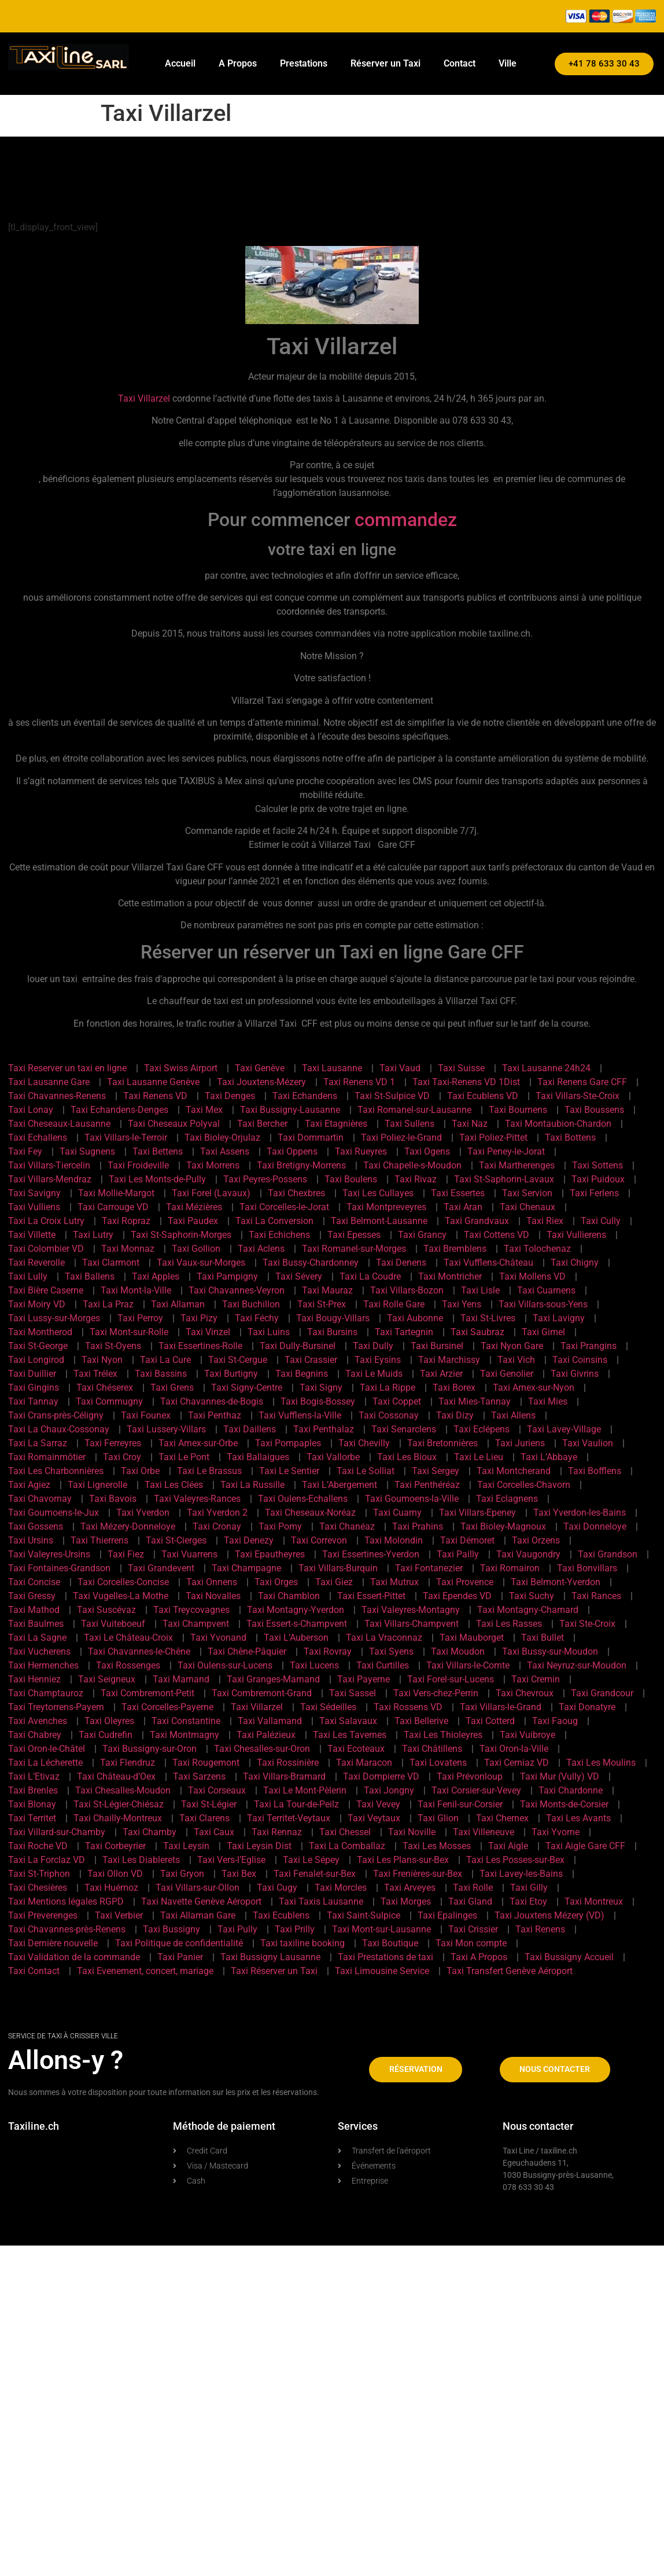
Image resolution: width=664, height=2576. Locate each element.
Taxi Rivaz (415, 1179)
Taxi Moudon (458, 1651)
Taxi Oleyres (109, 1720)
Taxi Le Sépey (311, 1859)
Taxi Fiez (126, 1554)
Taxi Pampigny (227, 1276)
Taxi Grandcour (602, 1693)
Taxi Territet (32, 1818)
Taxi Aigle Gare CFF (585, 1845)
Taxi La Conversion (274, 1220)
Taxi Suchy (531, 1595)
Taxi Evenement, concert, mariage (145, 1970)
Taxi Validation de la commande (74, 1957)
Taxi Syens (391, 1651)
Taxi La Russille (252, 1484)
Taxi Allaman (178, 1304)
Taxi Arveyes (410, 1887)
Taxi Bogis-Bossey (318, 1401)
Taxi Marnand (181, 1679)
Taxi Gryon (182, 1873)
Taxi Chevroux (525, 1693)
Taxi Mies (547, 1401)
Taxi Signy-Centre (246, 1387)
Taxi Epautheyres (270, 1554)
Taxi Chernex (502, 1818)
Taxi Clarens (204, 1818)
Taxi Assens (224, 1151)
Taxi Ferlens (594, 1193)
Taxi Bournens (518, 1109)
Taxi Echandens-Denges (119, 1109)
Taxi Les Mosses (437, 1845)
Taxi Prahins (417, 1526)
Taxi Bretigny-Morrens (301, 1165)
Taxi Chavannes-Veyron (237, 1290)
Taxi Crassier (311, 1359)
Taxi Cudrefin (105, 1734)
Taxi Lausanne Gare (49, 1081)
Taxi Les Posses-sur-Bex (515, 1859)
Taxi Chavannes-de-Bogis (211, 1401)
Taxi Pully (237, 1929)
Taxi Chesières (37, 1887)
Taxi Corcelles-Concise (123, 1582)
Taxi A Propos (479, 1957)
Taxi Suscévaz (106, 1609)
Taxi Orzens (536, 1540)
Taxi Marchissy (449, 1359)
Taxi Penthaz (214, 1415)
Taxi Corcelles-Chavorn (523, 1484)
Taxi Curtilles (382, 1665)
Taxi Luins (269, 1331)
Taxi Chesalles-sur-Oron (262, 1748)
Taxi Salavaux (348, 1720)
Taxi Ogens (427, 1151)
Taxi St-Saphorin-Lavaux (504, 1179)
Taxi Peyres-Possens (265, 1179)
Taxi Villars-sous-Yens (543, 1304)
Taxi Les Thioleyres (443, 1734)
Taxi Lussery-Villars (166, 1429)
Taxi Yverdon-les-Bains (579, 1512)
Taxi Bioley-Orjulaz (222, 1137)
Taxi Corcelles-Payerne (167, 1707)
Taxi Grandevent (161, 1568)
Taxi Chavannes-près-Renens (67, 1929)
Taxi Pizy (198, 1318)
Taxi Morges (406, 1901)
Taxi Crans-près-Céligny (56, 1415)
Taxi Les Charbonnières (56, 1470)
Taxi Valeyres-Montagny (410, 1609)
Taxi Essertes (458, 1193)
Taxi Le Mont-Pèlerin (304, 1790)
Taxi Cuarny (397, 1512)
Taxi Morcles (341, 1887)
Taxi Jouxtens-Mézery (261, 1081)
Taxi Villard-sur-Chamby (56, 1832)
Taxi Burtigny (231, 1373)
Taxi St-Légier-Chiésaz (118, 1804)
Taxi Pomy (280, 1526)
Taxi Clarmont (110, 1262)
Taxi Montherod (40, 1331)
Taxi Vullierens (576, 1234)
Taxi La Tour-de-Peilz (296, 1804)
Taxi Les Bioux (407, 1456)
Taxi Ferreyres (112, 1443)
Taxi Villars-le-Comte (468, 1665)
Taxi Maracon (364, 1762)
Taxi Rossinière (288, 1762)
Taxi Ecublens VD (482, 1095)
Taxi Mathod (34, 1609)
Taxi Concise (34, 1582)
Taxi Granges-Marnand (273, 1679)
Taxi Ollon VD (115, 1873)
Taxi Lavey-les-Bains (521, 1873)
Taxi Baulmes (36, 1623)
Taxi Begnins (301, 1373)
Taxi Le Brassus (209, 1470)
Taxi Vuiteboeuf (113, 1623)
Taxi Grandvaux (477, 1220)
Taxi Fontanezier (429, 1568)
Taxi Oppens (292, 1151)
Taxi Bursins (332, 1331)
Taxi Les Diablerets (141, 1859)
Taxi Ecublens (281, 1915)
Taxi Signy (321, 1387)
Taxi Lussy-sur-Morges (54, 1318)
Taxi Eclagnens (507, 1498)
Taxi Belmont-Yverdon (555, 1582)
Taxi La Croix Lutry (46, 1220)
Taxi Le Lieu (478, 1456)
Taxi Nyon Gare (512, 1345)
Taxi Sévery (298, 1276)
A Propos (238, 63)
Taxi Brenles (33, 1790)
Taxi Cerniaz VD (516, 1762)
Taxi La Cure (165, 1359)
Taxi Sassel (352, 1693)
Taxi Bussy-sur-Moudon (550, 1651)
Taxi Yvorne (556, 1832)
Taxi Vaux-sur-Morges (201, 1262)
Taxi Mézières (194, 1206)
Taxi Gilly (529, 1887)
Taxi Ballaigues (258, 1456)
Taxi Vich (516, 1359)
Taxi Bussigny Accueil (569, 1957)
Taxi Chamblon (289, 1595)
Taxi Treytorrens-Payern (56, 1707)
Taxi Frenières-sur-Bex (417, 1873)
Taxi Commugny (109, 1401)
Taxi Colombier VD (46, 1248)
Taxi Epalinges (447, 1915)
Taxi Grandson (607, 1554)
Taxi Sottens (597, 1165)
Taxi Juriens (520, 1443)
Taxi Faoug (555, 1720)
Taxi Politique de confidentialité (179, 1943)
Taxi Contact (34, 1970)
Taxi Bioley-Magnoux (503, 1526)
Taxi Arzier (441, 1373)
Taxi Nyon (102, 1359)
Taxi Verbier (119, 1915)
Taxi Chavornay (40, 1498)
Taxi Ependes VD (457, 1595)
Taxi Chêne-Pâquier (247, 1651)
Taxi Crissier (473, 1929)
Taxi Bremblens (454, 1248)
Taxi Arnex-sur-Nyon (533, 1387)
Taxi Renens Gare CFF (582, 1081)
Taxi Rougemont (205, 1762)
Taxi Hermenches (43, 1665)
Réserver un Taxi (385, 63)
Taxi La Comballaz (347, 1845)
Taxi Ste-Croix (587, 1623)
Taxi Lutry (93, 1234)
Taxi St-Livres (487, 1318)
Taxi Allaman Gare (197, 1915)
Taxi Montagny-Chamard (527, 1609)
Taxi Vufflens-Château (488, 1262)
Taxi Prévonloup (470, 1776)
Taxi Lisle (480, 1290)
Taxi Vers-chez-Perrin (435, 1693)
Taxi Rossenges (128, 1665)
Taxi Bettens (157, 1151)
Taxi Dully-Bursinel (297, 1345)
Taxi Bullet (542, 1637)
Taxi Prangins (588, 1345)
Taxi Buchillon (251, 1304)
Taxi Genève (260, 1068)
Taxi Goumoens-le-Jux (53, 1512)
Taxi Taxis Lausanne (321, 1901)
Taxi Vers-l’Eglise (231, 1859)
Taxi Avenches (37, 1720)
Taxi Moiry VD (36, 1304)
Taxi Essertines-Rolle (200, 1345)
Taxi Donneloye (594, 1526)
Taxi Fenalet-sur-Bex (315, 1873)
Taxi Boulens (350, 1179)
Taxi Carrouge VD (113, 1206)
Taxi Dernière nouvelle (53, 1943)
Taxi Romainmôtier (47, 1456)
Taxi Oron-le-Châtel (46, 1748)
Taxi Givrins (575, 1373)
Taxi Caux (214, 1832)
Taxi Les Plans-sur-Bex (403, 1859)
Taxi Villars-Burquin (338, 1568)
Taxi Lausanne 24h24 (546, 1068)
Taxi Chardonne (570, 1790)
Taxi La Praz (108, 1304)
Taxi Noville (412, 1832)
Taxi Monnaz (127, 1248)
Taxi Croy (122, 1456)
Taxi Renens (540, 1929)
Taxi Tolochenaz (537, 1248)
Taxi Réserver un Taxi (274, 1970)
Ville (508, 63)
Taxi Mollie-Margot (116, 1193)
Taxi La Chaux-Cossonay (58, 1429)
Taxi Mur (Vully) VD (559, 1776)
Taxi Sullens (409, 1123)
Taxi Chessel (345, 1832)
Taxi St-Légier (209, 1804)
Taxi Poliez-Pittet (493, 1137)
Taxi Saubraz (477, 1331)
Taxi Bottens (570, 1137)
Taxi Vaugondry (528, 1554)
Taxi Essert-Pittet (371, 1595)
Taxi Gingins (33, 1387)
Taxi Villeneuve (483, 1832)
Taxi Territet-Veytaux (288, 1818)
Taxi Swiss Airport (180, 1068)
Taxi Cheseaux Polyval (174, 1123)
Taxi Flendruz (127, 1762)
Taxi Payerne (363, 1679)
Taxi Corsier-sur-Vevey (476, 1790)
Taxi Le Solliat (365, 1470)
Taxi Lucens (314, 1665)
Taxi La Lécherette (45, 1762)
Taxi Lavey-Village (564, 1429)
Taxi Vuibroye (527, 1734)
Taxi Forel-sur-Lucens (450, 1679)
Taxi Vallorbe (333, 1456)
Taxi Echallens (37, 1137)
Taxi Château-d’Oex (116, 1776)
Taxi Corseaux (217, 1790)
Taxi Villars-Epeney (477, 1512)
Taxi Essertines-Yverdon (370, 1554)
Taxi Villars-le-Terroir (125, 1137)
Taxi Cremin (535, 1679)
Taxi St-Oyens (113, 1345)
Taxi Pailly (458, 1554)
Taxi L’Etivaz (34, 1776)
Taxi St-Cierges (176, 1540)
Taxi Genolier (506, 1373)
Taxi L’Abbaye (549, 1456)
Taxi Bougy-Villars (333, 1318)
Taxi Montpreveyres (386, 1206)
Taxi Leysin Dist (259, 1845)
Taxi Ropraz (126, 1220)
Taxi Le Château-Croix (128, 1637)
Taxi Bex (239, 1873)
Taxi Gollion (196, 1248)
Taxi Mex (204, 1109)
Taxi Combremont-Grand (262, 1693)
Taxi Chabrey (34, 1734)
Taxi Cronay (217, 1526)
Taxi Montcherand (514, 1470)
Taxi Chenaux (527, 1206)
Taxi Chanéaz (347, 1526)
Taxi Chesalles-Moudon (123, 1790)
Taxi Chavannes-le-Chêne (139, 1651)
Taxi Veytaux (374, 1818)
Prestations (303, 63)
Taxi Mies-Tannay (474, 1401)
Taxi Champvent (196, 1623)
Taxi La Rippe (387, 1387)
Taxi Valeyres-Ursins (49, 1554)
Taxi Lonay (30, 1109)
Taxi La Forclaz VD (46, 1859)
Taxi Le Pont (183, 1456)
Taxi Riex (544, 1220)
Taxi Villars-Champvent (411, 1623)
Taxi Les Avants (578, 1818)
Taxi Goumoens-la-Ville (412, 1498)
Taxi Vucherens (39, 1651)
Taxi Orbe (140, 1470)
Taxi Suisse (461, 1068)
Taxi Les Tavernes (349, 1734)
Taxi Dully (373, 1345)
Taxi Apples (155, 1276)
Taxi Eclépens (481, 1429)
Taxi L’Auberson (296, 1637)
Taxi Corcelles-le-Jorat (284, 1206)
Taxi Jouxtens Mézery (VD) (549, 1915)
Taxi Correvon (319, 1540)
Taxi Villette (32, 1234)
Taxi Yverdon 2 (217, 1512)
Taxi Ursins (30, 1540)
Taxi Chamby (149, 1832)
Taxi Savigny (34, 1193)
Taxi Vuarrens (189, 1554)
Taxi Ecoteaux (356, 1748)
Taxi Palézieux (266, 1734)
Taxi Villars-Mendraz (49, 1179)
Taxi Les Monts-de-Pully (157, 1179)
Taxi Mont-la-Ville (136, 1290)
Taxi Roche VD (38, 1845)
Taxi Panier (180, 1957)
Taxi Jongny (389, 1790)
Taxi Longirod (36, 1359)
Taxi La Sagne (37, 1637)
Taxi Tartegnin (404, 1331)
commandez (406, 520)
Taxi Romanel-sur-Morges (354, 1248)
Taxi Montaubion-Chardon (558, 1123)
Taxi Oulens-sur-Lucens (225, 1665)
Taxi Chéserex (104, 1387)
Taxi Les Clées (174, 1484)
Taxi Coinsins (579, 1359)
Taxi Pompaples (288, 1443)
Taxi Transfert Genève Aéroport (510, 1970)
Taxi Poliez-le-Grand (401, 1137)
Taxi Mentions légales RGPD (66, 1901)
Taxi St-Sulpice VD (392, 1095)
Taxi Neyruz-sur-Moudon (576, 1665)
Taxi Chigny (575, 1262)
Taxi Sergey (435, 1470)
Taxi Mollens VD (532, 1276)
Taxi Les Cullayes (378, 1193)
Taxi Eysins (378, 1359)
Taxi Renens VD (155, 1095)
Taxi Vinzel (208, 1331)
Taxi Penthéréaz (427, 1484)
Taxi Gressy (32, 1595)
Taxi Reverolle (36, 1262)
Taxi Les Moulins (601, 1762)
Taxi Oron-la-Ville (513, 1748)
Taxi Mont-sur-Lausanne (381, 1929)
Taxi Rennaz (277, 1832)
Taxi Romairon (510, 1568)
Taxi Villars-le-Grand (500, 1707)
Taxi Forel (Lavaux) (211, 1193)
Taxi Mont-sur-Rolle (129, 1331)
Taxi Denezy (249, 1540)
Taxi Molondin (393, 1540)
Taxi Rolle (473, 1887)
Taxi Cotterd (490, 1720)
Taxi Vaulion (587, 1443)
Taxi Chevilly (364, 1443)
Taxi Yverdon (142, 1512)
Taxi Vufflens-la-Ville (300, 1415)
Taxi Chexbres (296, 1193)
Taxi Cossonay (389, 1415)
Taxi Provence (464, 1582)
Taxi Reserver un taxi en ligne (67, 1068)
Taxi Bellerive (421, 1720)
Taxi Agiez (29, 1484)
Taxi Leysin (186, 1845)
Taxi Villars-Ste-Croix (577, 1095)
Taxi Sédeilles (328, 1707)
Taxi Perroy (140, 1318)
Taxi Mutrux (394, 1582)
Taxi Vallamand (270, 1720)
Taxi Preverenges (43, 1915)
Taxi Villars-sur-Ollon (197, 1887)
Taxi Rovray (328, 1651)
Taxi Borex (454, 1387)
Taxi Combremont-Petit (147, 1693)
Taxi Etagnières (336, 1123)
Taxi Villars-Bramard (284, 1776)
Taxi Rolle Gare (394, 1304)
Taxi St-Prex (321, 1304)
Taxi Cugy (277, 1887)
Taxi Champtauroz (45, 1693)
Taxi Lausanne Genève (153, 1081)
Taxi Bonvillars (587, 1568)
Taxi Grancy (422, 1234)
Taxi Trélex (95, 1373)
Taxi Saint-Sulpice (363, 1915)
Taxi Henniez (34, 1679)
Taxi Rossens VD (408, 1707)
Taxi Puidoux (598, 1179)
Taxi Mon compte (471, 1943)
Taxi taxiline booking (302, 1943)
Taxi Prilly (295, 1929)
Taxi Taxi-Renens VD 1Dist (466, 1081)
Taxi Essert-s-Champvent (296, 1623)
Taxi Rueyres (361, 1151)
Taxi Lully (27, 1276)
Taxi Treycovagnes (191, 1609)
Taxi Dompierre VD (381, 1776)
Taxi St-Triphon (39, 1873)
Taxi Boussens (594, 1109)
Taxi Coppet (396, 1401)
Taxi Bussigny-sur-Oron (149, 1748)
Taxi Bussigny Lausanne (270, 1957)
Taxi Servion (527, 1193)
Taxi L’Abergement (339, 1484)
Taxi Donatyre (587, 1707)
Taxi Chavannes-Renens (57, 1095)
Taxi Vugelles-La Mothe (120, 1595)
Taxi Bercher (262, 1123)
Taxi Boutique (390, 1943)
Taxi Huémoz (111, 1887)
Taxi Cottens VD (496, 1234)
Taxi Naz (470, 1123)
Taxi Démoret (467, 1540)
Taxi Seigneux (106, 1679)
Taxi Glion (438, 1818)
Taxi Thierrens (99, 1540)
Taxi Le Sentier (289, 1470)
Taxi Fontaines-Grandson (59, 1568)
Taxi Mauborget (472, 1637)
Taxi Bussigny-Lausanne (290, 1109)
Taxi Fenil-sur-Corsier (460, 1804)
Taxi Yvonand (218, 1637)
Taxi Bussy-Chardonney (311, 1262)
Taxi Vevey (378, 1804)
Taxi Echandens (304, 1095)
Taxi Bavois (113, 1498)
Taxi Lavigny (559, 1318)
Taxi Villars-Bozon (407, 1290)
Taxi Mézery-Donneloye (127, 1526)
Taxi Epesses (354, 1234)
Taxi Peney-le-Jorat (506, 1151)
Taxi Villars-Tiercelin (49, 1165)
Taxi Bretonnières (442, 1443)
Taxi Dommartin (311, 1137)
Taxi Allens (513, 1415)
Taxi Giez (334, 1582)
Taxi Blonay (32, 1804)
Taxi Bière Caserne (45, 1290)
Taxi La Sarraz (37, 1443)
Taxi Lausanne (332, 1068)
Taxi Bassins (161, 1373)
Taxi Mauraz (327, 1290)
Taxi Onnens (211, 1582)
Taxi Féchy (257, 1318)
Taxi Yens (461, 1304)
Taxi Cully (601, 1220)
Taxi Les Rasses (509, 1623)
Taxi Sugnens (87, 1151)
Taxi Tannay (33, 1401)
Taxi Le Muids (374, 1373)
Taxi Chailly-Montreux (117, 1818)
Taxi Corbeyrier (115, 1845)
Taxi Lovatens (438, 1762)
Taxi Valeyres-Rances (197, 1498)
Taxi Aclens (261, 1248)
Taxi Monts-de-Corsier (564, 1804)
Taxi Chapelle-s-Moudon (412, 1165)
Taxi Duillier (32, 1373)
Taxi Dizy (455, 1415)
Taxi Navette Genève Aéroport (201, 1901)
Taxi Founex (146, 1415)
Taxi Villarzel (144, 398)
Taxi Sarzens (199, 1776)
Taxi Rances (596, 1595)
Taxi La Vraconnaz (384, 1637)
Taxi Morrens (212, 1165)
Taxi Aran (463, 1206)
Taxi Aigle (508, 1845)
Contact (459, 63)
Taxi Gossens (35, 1526)
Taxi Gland (470, 1901)
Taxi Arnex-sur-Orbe (198, 1443)
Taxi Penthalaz (323, 1429)
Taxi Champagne (246, 1568)
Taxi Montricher (450, 1276)
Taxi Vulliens (34, 1206)
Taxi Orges (276, 1582)
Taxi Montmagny (184, 1734)
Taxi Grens (172, 1387)
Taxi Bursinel (437, 1345)
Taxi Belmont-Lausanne (379, 1220)
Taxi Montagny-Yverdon (295, 1609)
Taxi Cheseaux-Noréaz (310, 1512)
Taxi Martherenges (517, 1165)
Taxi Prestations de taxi (385, 1957)
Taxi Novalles (213, 1595)
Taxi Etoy (528, 1901)
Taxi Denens (401, 1262)
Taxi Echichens (279, 1234)
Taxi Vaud (399, 1068)
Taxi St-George (38, 1345)
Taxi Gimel (543, 1331)
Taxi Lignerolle (97, 1484)
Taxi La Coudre (370, 1276)
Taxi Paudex (193, 1220)
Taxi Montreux (594, 1901)
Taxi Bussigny (171, 1929)
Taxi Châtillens (432, 1748)
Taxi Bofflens (594, 1470)
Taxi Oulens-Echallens (303, 1498)
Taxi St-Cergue (237, 1359)
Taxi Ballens (90, 1276)
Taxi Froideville (138, 1165)
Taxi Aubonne (415, 1318)
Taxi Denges (230, 1095)
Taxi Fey (25, 1151)
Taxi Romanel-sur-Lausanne (414, 1109)
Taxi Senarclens (403, 1429)
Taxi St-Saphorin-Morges (181, 1234)
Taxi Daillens (249, 1429)
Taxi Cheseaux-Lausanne (59, 1123)
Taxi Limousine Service (382, 1970)
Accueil (180, 63)
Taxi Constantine (186, 1720)
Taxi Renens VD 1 (359, 1081)
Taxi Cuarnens (546, 1290)
